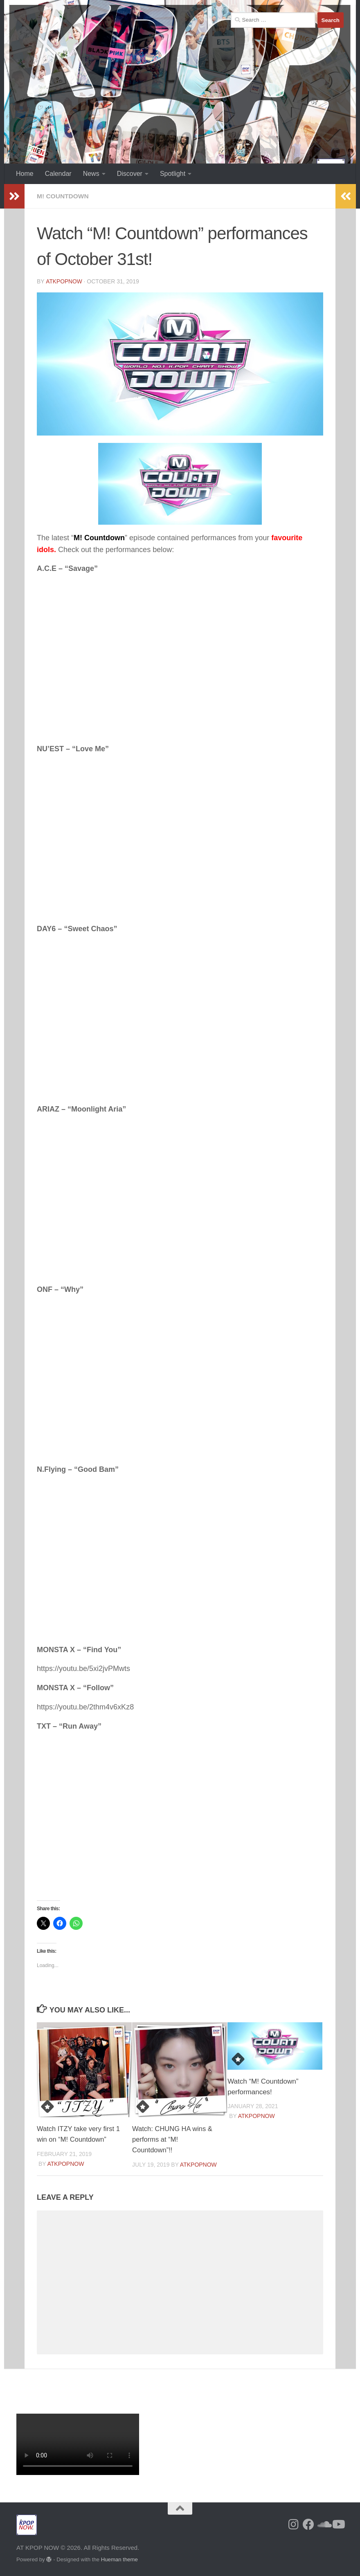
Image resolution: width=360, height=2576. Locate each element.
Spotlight (172, 173)
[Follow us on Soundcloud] (323, 2523)
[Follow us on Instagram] (293, 2523)
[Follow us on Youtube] (338, 2523)
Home (25, 173)
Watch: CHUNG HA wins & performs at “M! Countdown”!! (173, 2139)
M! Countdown (63, 196)
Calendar (58, 173)
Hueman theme (119, 2559)
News (91, 173)
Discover (129, 173)
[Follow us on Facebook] (308, 2523)
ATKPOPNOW (64, 281)
